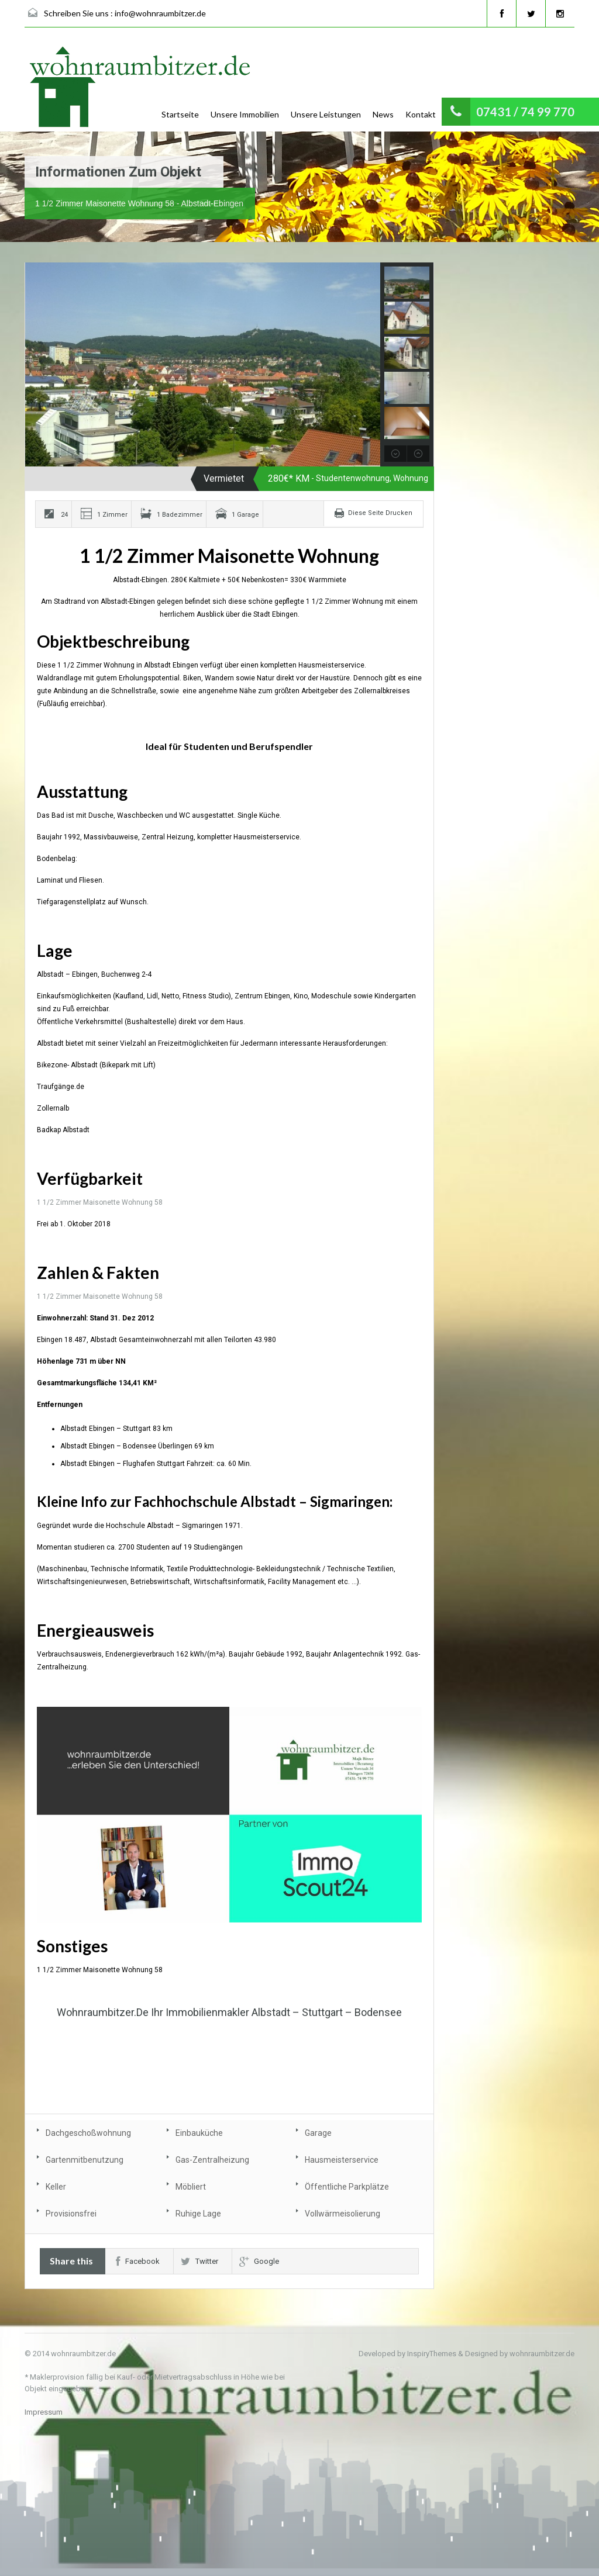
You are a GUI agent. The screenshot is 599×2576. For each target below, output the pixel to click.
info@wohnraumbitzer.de (160, 13)
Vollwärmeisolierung (342, 2213)
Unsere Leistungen (326, 114)
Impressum (44, 2412)
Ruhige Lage (198, 2213)
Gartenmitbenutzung (84, 2159)
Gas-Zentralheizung (212, 2159)
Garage (318, 2133)
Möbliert (190, 2186)
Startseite (180, 114)
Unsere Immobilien (245, 114)
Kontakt (420, 114)
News (383, 114)
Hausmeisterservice (341, 2159)
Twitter (199, 2261)
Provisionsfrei (71, 2213)
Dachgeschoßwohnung (88, 2133)
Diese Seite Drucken (380, 513)
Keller (56, 2186)
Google (259, 2261)
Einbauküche (199, 2133)
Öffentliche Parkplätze (347, 2186)
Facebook (138, 2261)
